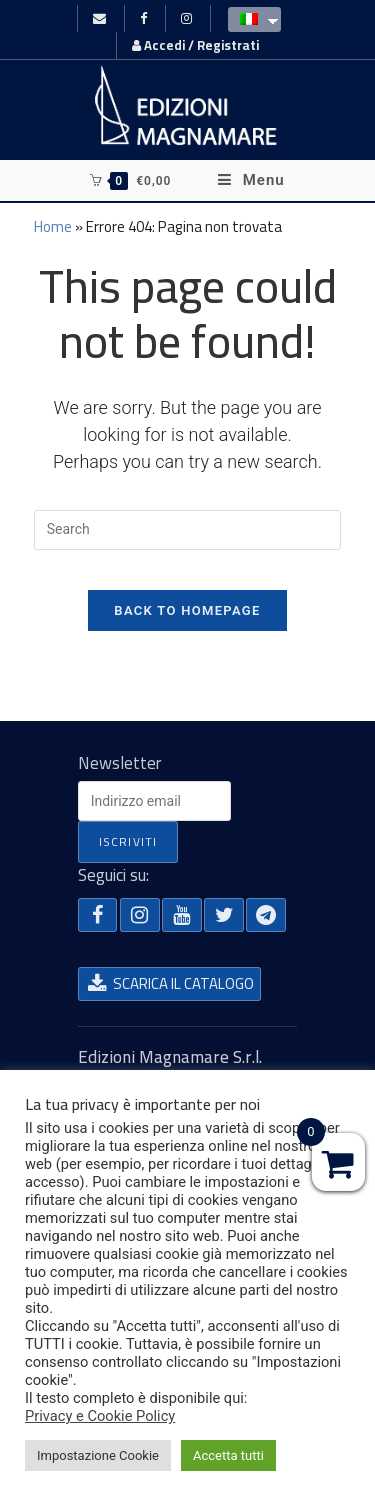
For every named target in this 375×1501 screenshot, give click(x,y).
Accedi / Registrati (195, 45)
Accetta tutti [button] (228, 1455)
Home (53, 226)
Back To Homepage (187, 610)
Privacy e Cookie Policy (100, 1416)
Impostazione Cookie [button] (98, 1455)
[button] (98, 915)
